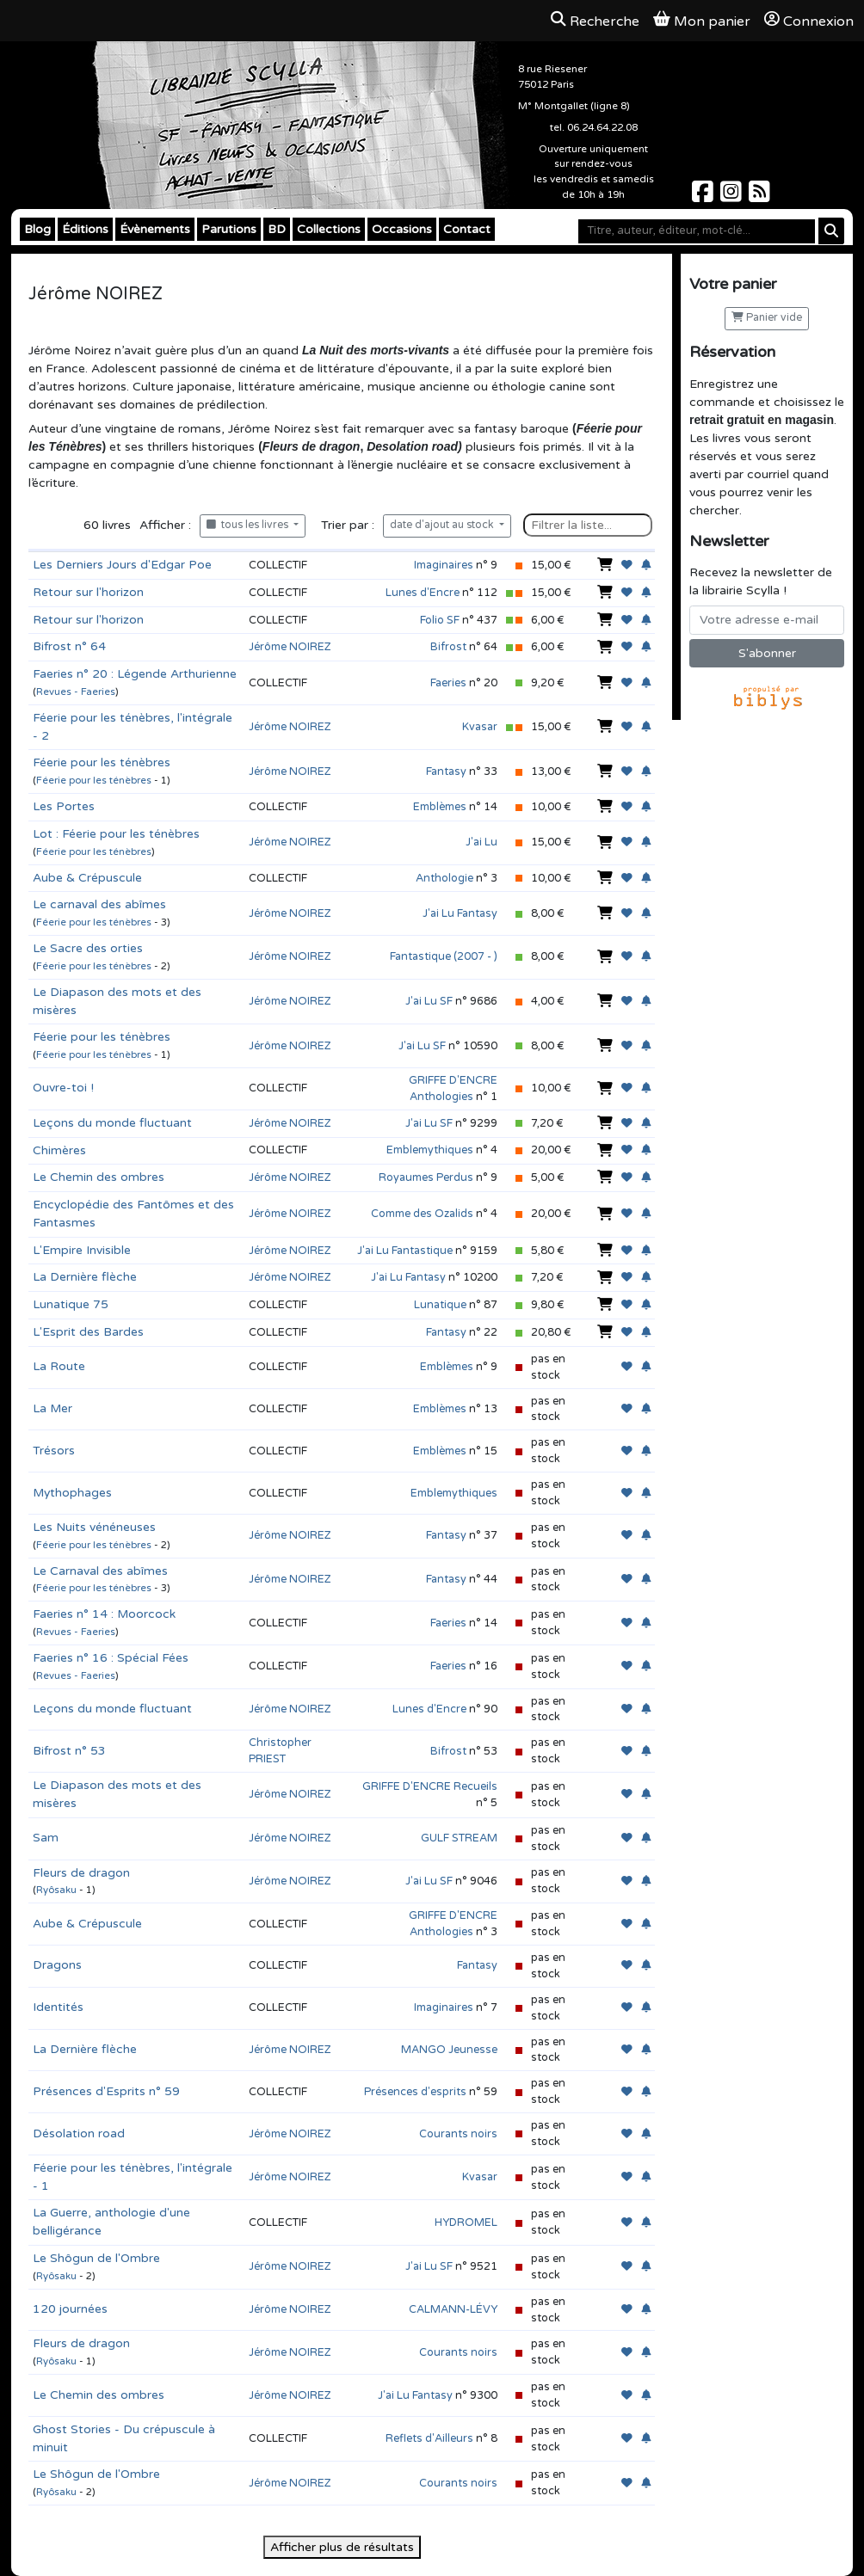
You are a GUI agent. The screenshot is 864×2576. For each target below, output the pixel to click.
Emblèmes (439, 807)
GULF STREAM (459, 1838)
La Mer (52, 1408)
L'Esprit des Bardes (88, 1332)
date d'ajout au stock (443, 525)
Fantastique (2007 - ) (443, 956)
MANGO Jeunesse (449, 2049)
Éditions (85, 229)
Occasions (402, 229)
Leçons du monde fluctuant (112, 1123)
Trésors (54, 1450)
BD (277, 229)
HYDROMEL (466, 2222)
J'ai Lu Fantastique (405, 1250)
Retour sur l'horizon (88, 592)
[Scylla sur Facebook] (704, 196)
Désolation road (79, 2133)
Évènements (155, 229)
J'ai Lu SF (429, 1001)
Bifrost (448, 647)
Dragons (57, 1965)
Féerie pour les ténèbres (101, 762)
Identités (58, 2007)
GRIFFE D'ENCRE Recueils (429, 1786)
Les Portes (64, 806)
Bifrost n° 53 (69, 1750)
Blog (37, 229)
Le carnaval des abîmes (99, 904)
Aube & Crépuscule (87, 877)
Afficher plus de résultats (342, 2547)
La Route (59, 1366)
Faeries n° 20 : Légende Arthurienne (135, 674)
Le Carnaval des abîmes (100, 1571)
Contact (467, 229)
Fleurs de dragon (81, 1873)
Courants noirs (458, 2134)
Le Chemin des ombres (98, 1177)
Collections (329, 229)
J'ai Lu (481, 842)
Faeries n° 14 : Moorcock (104, 1614)
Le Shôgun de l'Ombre (96, 2258)
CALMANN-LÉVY (453, 2309)
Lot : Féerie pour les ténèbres (116, 834)
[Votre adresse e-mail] (766, 620)
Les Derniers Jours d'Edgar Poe (122, 564)
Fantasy (446, 771)
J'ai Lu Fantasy (460, 913)
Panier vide (766, 317)
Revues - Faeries (75, 692)
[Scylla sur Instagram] (733, 196)
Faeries (448, 683)
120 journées (70, 2309)
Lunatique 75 (70, 1304)
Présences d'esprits (415, 2092)
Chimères (59, 1150)
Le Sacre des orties (88, 948)
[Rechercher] (831, 231)
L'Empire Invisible (82, 1250)
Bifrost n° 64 (69, 646)
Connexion (809, 20)
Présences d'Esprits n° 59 (106, 2091)
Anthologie (444, 878)
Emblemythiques (429, 1150)
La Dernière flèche (85, 1277)
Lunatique (440, 1305)
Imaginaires (443, 565)
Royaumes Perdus (426, 1177)
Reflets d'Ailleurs (429, 2438)
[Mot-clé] (696, 231)
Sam (46, 1837)
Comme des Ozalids (422, 1213)
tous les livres (249, 525)
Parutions (228, 229)
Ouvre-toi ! (63, 1087)
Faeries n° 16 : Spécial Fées (110, 1658)
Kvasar (479, 727)
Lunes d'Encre (423, 592)
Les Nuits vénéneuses (94, 1527)
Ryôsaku (56, 1890)
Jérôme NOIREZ (290, 647)
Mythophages (72, 1492)
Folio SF (440, 620)
